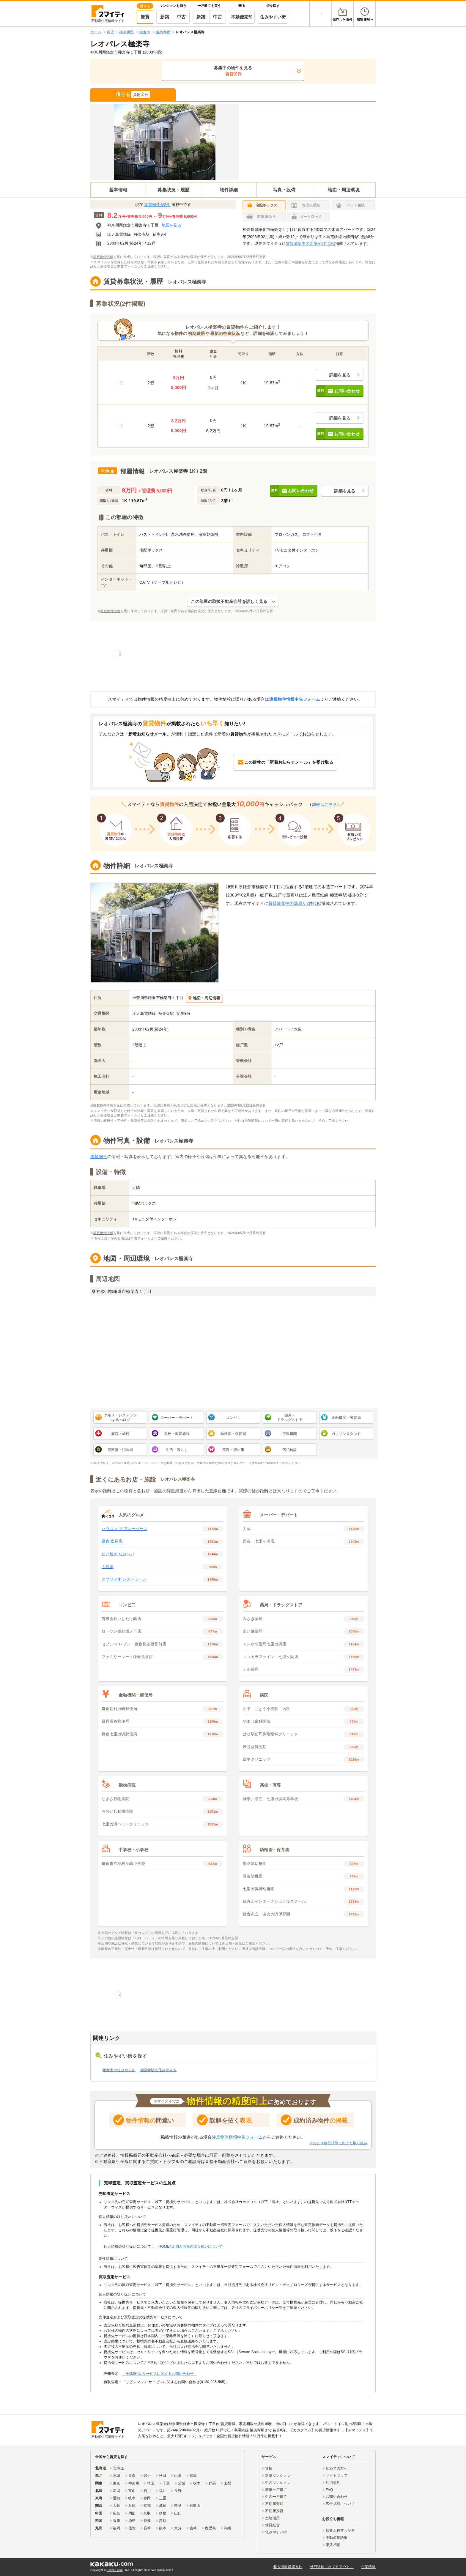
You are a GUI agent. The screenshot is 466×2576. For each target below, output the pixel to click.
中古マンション (278, 2483)
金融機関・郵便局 (346, 1418)
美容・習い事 (233, 1450)
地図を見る (171, 225)
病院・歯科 (120, 1434)
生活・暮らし (177, 1450)
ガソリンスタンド (346, 1434)
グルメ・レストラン (120, 1417)
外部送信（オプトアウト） (332, 2567)
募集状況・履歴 (173, 189)
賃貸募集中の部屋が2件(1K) (310, 243)
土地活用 (272, 2518)
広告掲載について (340, 2504)
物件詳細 (229, 189)
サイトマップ (337, 2475)
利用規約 (333, 2483)
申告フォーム (127, 266)
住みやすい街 (273, 17)
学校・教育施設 (177, 1434)
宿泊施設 (289, 1450)
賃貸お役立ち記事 (340, 2530)
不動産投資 (274, 2511)
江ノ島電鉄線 (119, 234)
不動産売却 (241, 17)
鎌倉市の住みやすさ (119, 2070)
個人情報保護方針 (287, 2567)
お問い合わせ (337, 2497)
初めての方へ (337, 2468)
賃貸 (145, 16)
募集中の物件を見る (233, 71)
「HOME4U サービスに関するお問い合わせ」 (159, 2374)
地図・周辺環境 (344, 189)
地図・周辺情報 (204, 998)
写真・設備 (284, 189)
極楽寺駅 (142, 234)
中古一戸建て (276, 2497)
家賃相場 (333, 2545)
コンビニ (233, 1418)
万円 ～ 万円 (152, 215)
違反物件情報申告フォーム (294, 699)
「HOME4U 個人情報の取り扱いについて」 (190, 2246)
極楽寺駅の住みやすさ (158, 2070)
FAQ (329, 2490)
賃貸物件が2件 (157, 204)
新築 (164, 16)
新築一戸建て (276, 2490)
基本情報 (118, 189)
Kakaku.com (115, 2570)
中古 (181, 16)
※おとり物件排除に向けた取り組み (338, 2143)
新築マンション (278, 2475)
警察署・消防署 (120, 1450)
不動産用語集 (337, 2538)
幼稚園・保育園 (233, 1434)
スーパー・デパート (176, 1418)
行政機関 (289, 1434)
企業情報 (368, 2567)
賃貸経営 (272, 2525)
